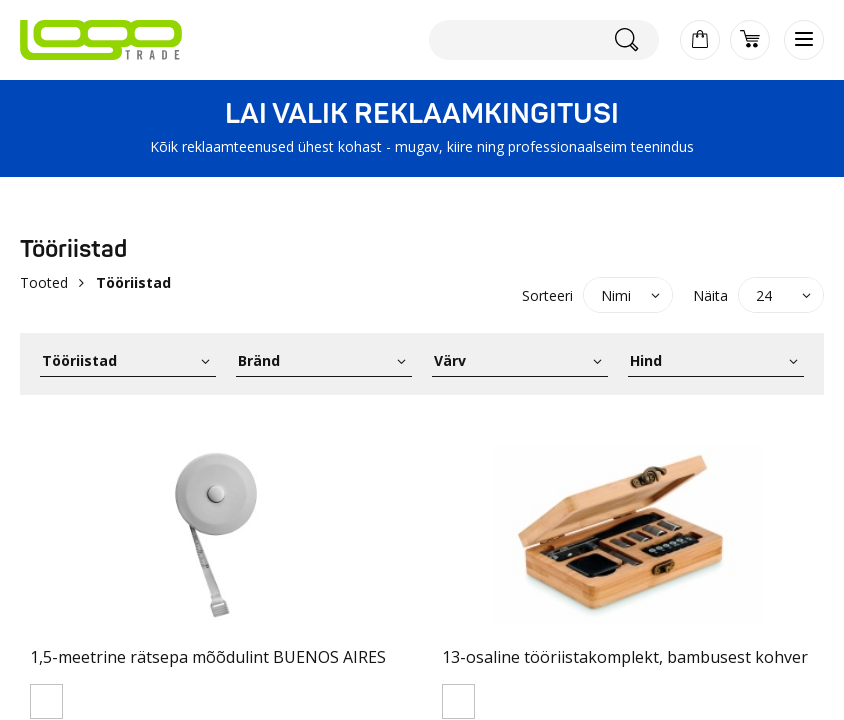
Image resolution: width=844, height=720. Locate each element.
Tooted (44, 282)
